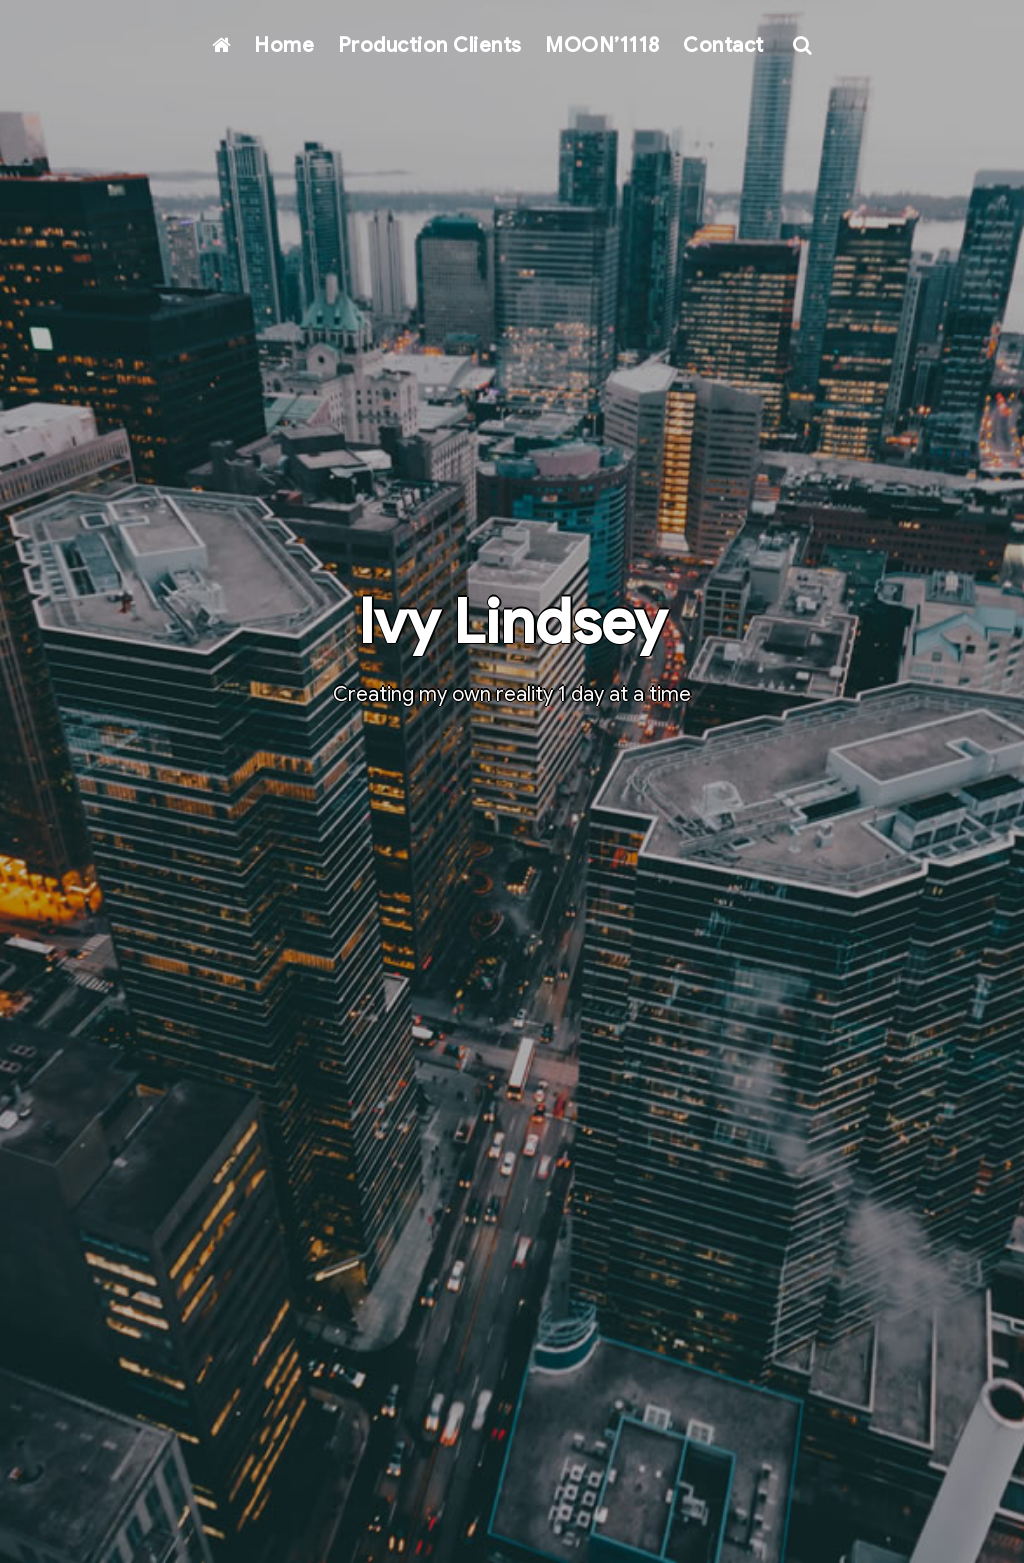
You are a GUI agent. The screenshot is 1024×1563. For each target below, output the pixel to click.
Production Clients (430, 45)
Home (284, 45)
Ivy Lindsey (512, 622)
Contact (723, 45)
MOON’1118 (602, 45)
